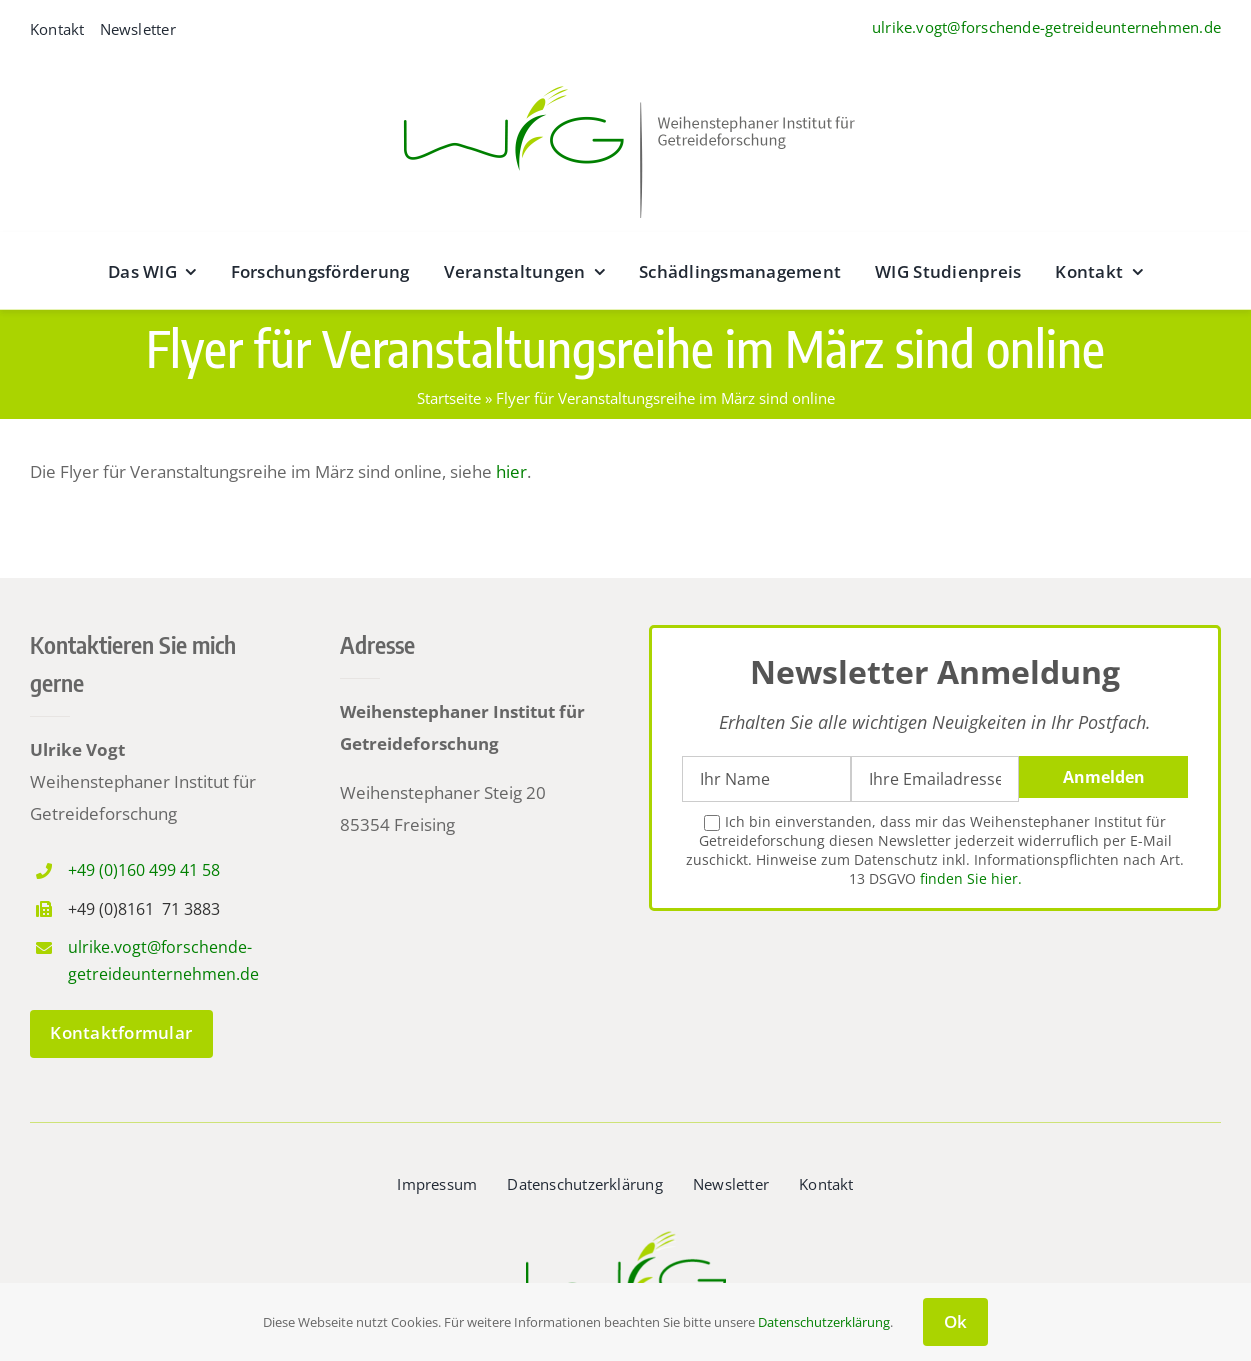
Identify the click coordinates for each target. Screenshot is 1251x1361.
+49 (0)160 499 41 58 (144, 870)
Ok (956, 1321)
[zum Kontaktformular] (121, 1034)
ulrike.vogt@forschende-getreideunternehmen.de (1046, 27)
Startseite (449, 398)
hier (511, 471)
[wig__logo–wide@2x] (626, 80)
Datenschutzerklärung (824, 1322)
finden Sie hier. (971, 878)
